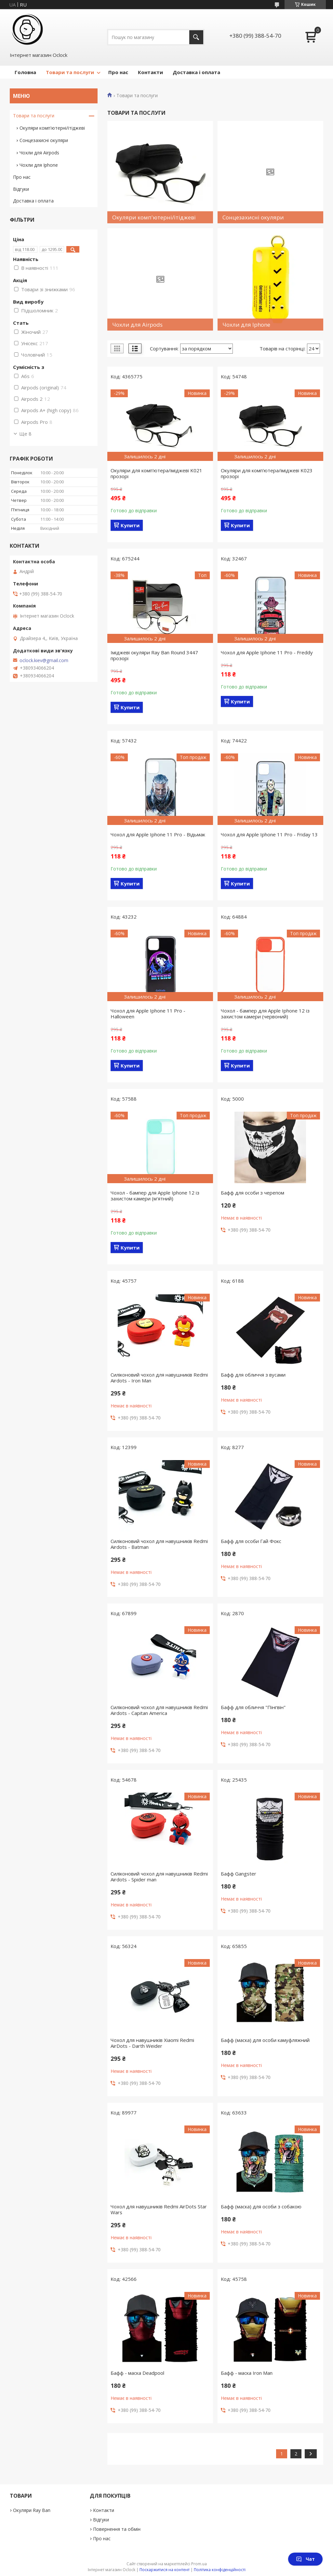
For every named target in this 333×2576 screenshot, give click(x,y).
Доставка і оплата (196, 72)
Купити (130, 525)
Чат (305, 2559)
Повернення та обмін (116, 2529)
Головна (25, 72)
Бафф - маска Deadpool (137, 2373)
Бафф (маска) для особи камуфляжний (265, 2040)
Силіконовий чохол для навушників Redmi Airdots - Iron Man (159, 1377)
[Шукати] (196, 37)
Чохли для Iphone (39, 165)
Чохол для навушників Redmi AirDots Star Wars (159, 2209)
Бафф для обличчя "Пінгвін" (253, 1707)
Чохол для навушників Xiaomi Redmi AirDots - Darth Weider (152, 2043)
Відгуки (21, 189)
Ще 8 (25, 433)
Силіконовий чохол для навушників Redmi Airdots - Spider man (159, 1876)
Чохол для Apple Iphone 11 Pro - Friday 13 (269, 834)
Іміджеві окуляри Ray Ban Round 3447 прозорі (154, 655)
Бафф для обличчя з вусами (253, 1375)
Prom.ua (199, 2564)
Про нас (118, 72)
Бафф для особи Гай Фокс (251, 1541)
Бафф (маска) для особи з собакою (261, 2206)
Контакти (150, 72)
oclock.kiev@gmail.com (44, 660)
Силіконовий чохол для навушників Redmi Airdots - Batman (159, 1544)
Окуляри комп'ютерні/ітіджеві (52, 128)
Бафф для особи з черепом (252, 1193)
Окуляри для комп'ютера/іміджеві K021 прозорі (156, 473)
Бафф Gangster (238, 1873)
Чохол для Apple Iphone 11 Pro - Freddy (267, 652)
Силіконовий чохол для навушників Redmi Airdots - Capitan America (159, 1710)
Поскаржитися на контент (165, 2569)
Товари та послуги (70, 72)
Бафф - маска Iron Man (247, 2373)
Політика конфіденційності (220, 2569)
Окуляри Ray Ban (31, 2510)
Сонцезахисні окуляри (44, 140)
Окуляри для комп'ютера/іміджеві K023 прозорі (267, 473)
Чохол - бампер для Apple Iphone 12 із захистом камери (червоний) (265, 1013)
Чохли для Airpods (39, 153)
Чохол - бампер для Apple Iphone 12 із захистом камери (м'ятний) (155, 1195)
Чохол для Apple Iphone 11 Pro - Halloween (148, 1013)
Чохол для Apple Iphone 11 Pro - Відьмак (158, 834)
